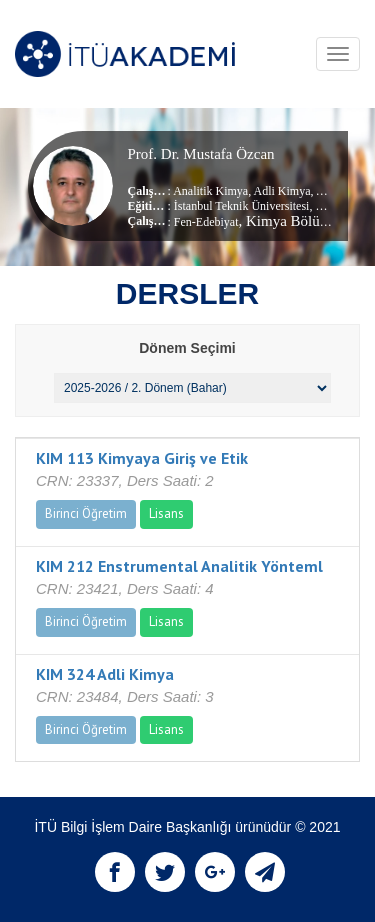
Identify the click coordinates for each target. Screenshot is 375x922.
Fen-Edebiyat (206, 222)
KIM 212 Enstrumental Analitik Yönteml (179, 566)
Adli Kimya (280, 191)
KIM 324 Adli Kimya (105, 674)
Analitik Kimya (210, 191)
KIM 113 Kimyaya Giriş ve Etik (142, 458)
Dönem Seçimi (187, 348)
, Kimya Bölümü (289, 221)
